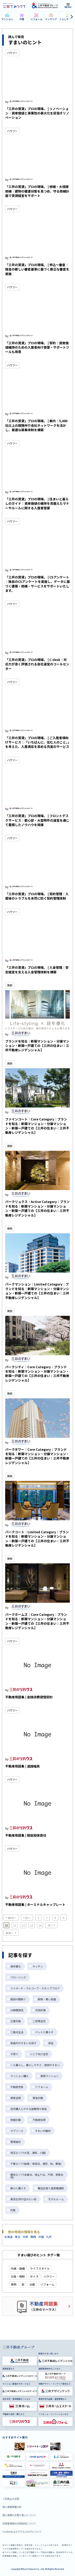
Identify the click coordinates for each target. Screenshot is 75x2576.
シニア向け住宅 (39, 2054)
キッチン (38, 1966)
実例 (9, 985)
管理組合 (15, 2142)
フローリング (18, 1977)
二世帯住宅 (39, 2021)
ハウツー (12, 53)
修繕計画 (15, 2120)
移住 (50, 2043)
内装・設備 (18, 2268)
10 (6, 1925)
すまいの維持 (43, 2131)
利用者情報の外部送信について (19, 2523)
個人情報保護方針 (12, 2506)
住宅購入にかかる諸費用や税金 (28, 2109)
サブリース (16, 2131)
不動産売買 (16, 2087)
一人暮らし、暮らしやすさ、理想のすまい (35, 2065)
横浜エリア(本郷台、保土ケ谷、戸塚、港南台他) (36, 2176)
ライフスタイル (40, 2268)
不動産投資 (39, 2120)
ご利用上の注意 (10, 2498)
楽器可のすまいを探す (23, 2043)
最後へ (10, 1933)
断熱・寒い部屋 (47, 1999)
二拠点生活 (16, 2032)
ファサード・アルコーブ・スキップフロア (35, 1988)
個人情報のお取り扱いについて (19, 2515)
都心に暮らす (18, 2188)
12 (23, 1925)
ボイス (34, 2276)
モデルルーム (56, 2199)
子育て (14, 2054)
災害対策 (15, 2021)
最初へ (12, 1918)
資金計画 (38, 2098)
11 (14, 1925)
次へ (50, 1925)
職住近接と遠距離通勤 (51, 2188)
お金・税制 (18, 2276)
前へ (28, 1918)
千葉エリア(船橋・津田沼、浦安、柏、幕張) (35, 2164)
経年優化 (15, 1966)
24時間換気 (17, 2010)
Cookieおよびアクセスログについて (22, 2531)
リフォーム (41, 2087)
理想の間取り (18, 1999)
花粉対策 (40, 2010)
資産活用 (15, 2098)
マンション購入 (19, 2076)
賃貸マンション (49, 2076)
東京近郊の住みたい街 (23, 2199)
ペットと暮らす (44, 2032)
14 (40, 1925)
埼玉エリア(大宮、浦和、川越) (28, 2153)
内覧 (13, 2210)
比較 (32, 2284)
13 (31, 1925)
